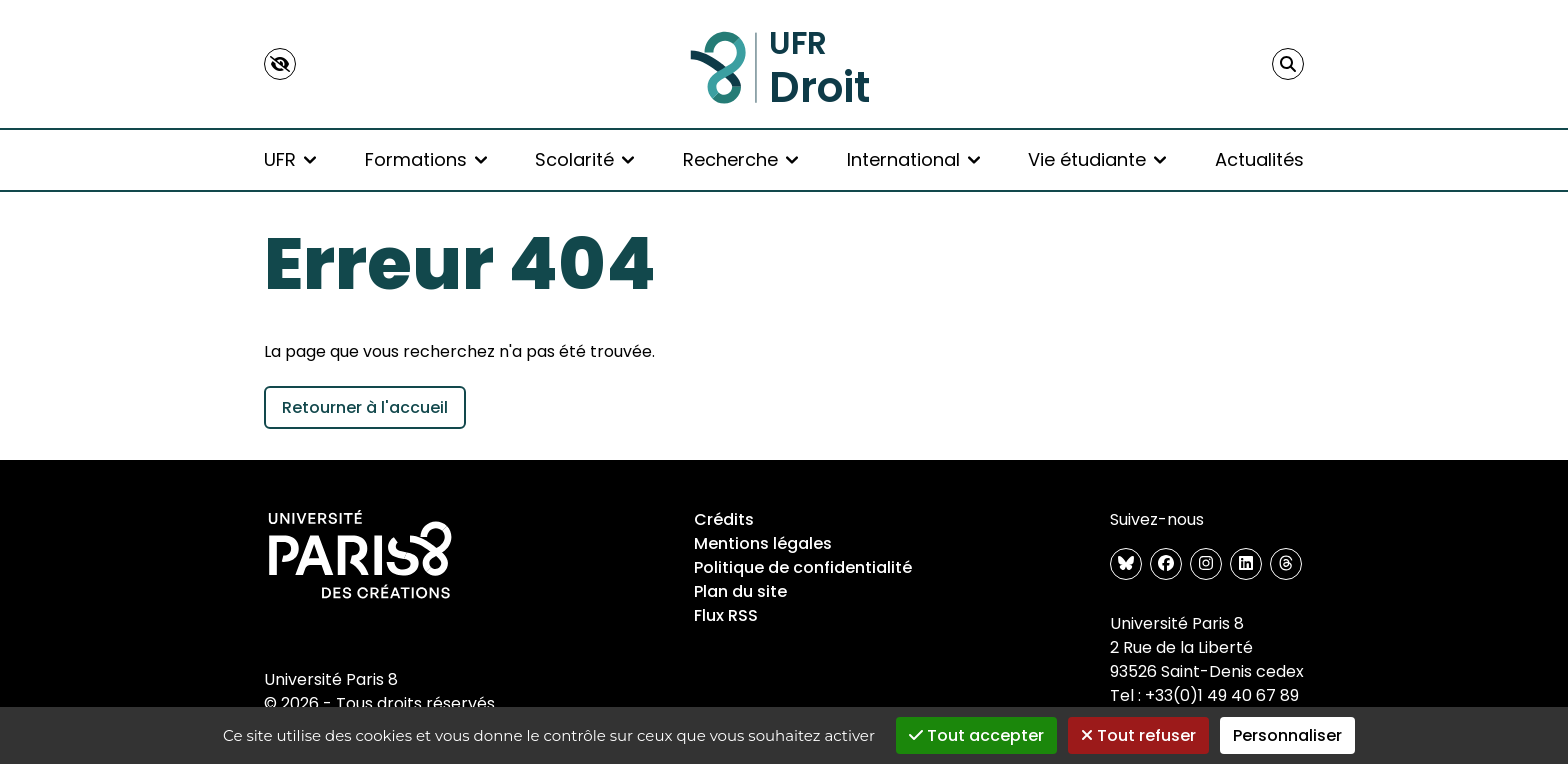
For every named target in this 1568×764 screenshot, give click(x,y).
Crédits (724, 519)
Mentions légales (763, 543)
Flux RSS (726, 615)
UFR (290, 159)
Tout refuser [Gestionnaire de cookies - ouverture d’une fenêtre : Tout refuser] (1138, 735)
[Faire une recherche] (1288, 64)
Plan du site (740, 591)
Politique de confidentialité (803, 567)
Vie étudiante (1097, 159)
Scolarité (584, 159)
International (913, 159)
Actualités (1259, 159)
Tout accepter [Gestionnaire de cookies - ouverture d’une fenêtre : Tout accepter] (976, 735)
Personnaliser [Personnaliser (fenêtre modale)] (1287, 735)
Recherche (740, 159)
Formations (426, 159)
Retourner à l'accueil (365, 407)
